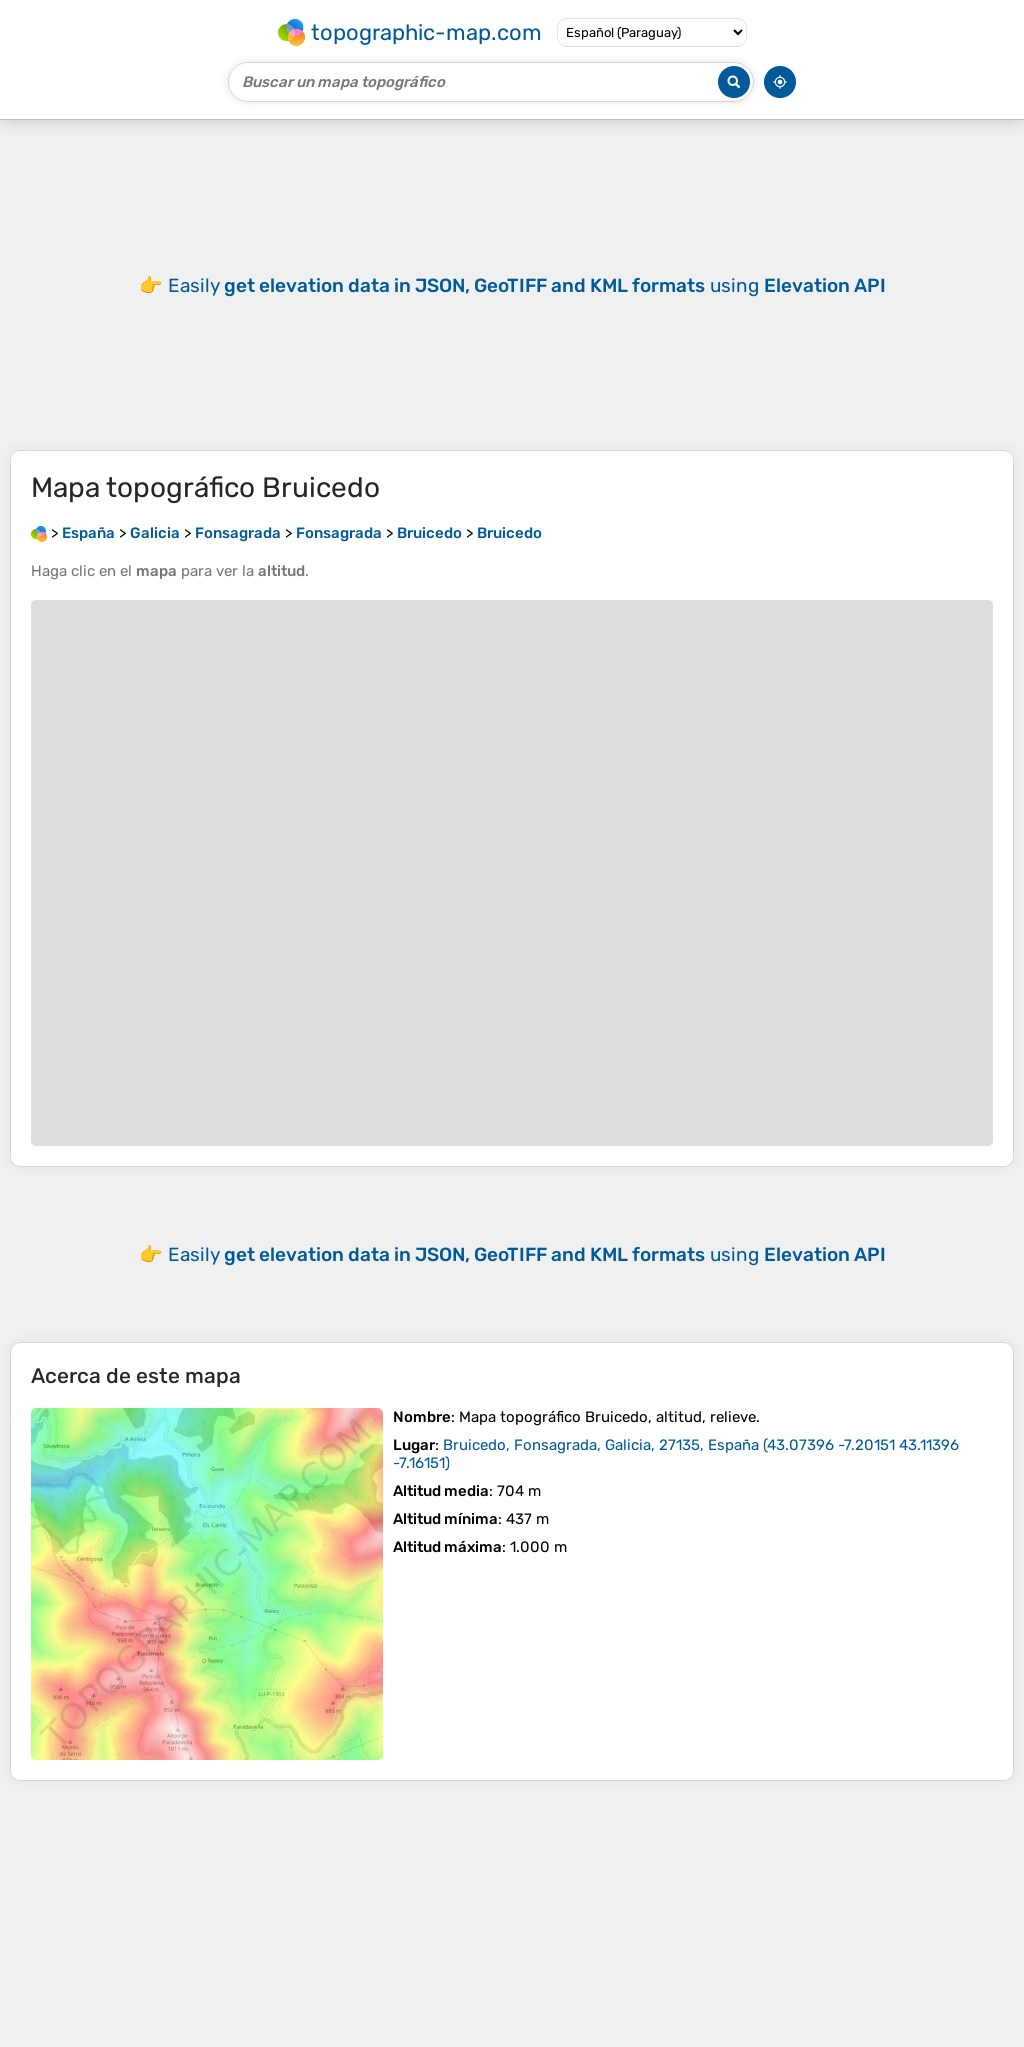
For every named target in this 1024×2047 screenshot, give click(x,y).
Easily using (527, 285)
